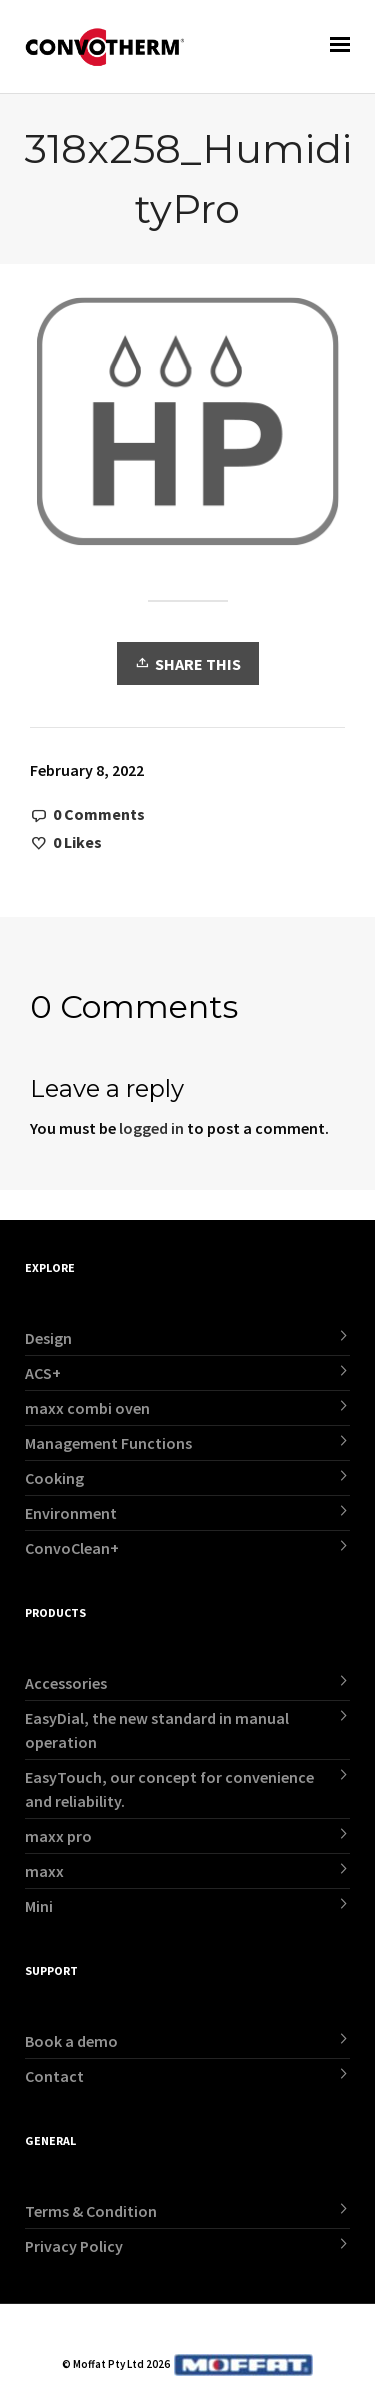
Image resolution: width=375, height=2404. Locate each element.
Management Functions (108, 1443)
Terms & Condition (91, 2211)
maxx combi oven (87, 1408)
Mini (39, 1906)
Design (48, 1338)
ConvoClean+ (72, 1548)
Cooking (54, 1478)
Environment (71, 1513)
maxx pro (58, 1836)
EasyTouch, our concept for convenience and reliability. (169, 1789)
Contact (54, 2076)
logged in (151, 1128)
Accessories (66, 1683)
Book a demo (71, 2041)
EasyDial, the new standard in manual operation (157, 1730)
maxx (44, 1871)
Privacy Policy (74, 2246)
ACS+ (43, 1373)
